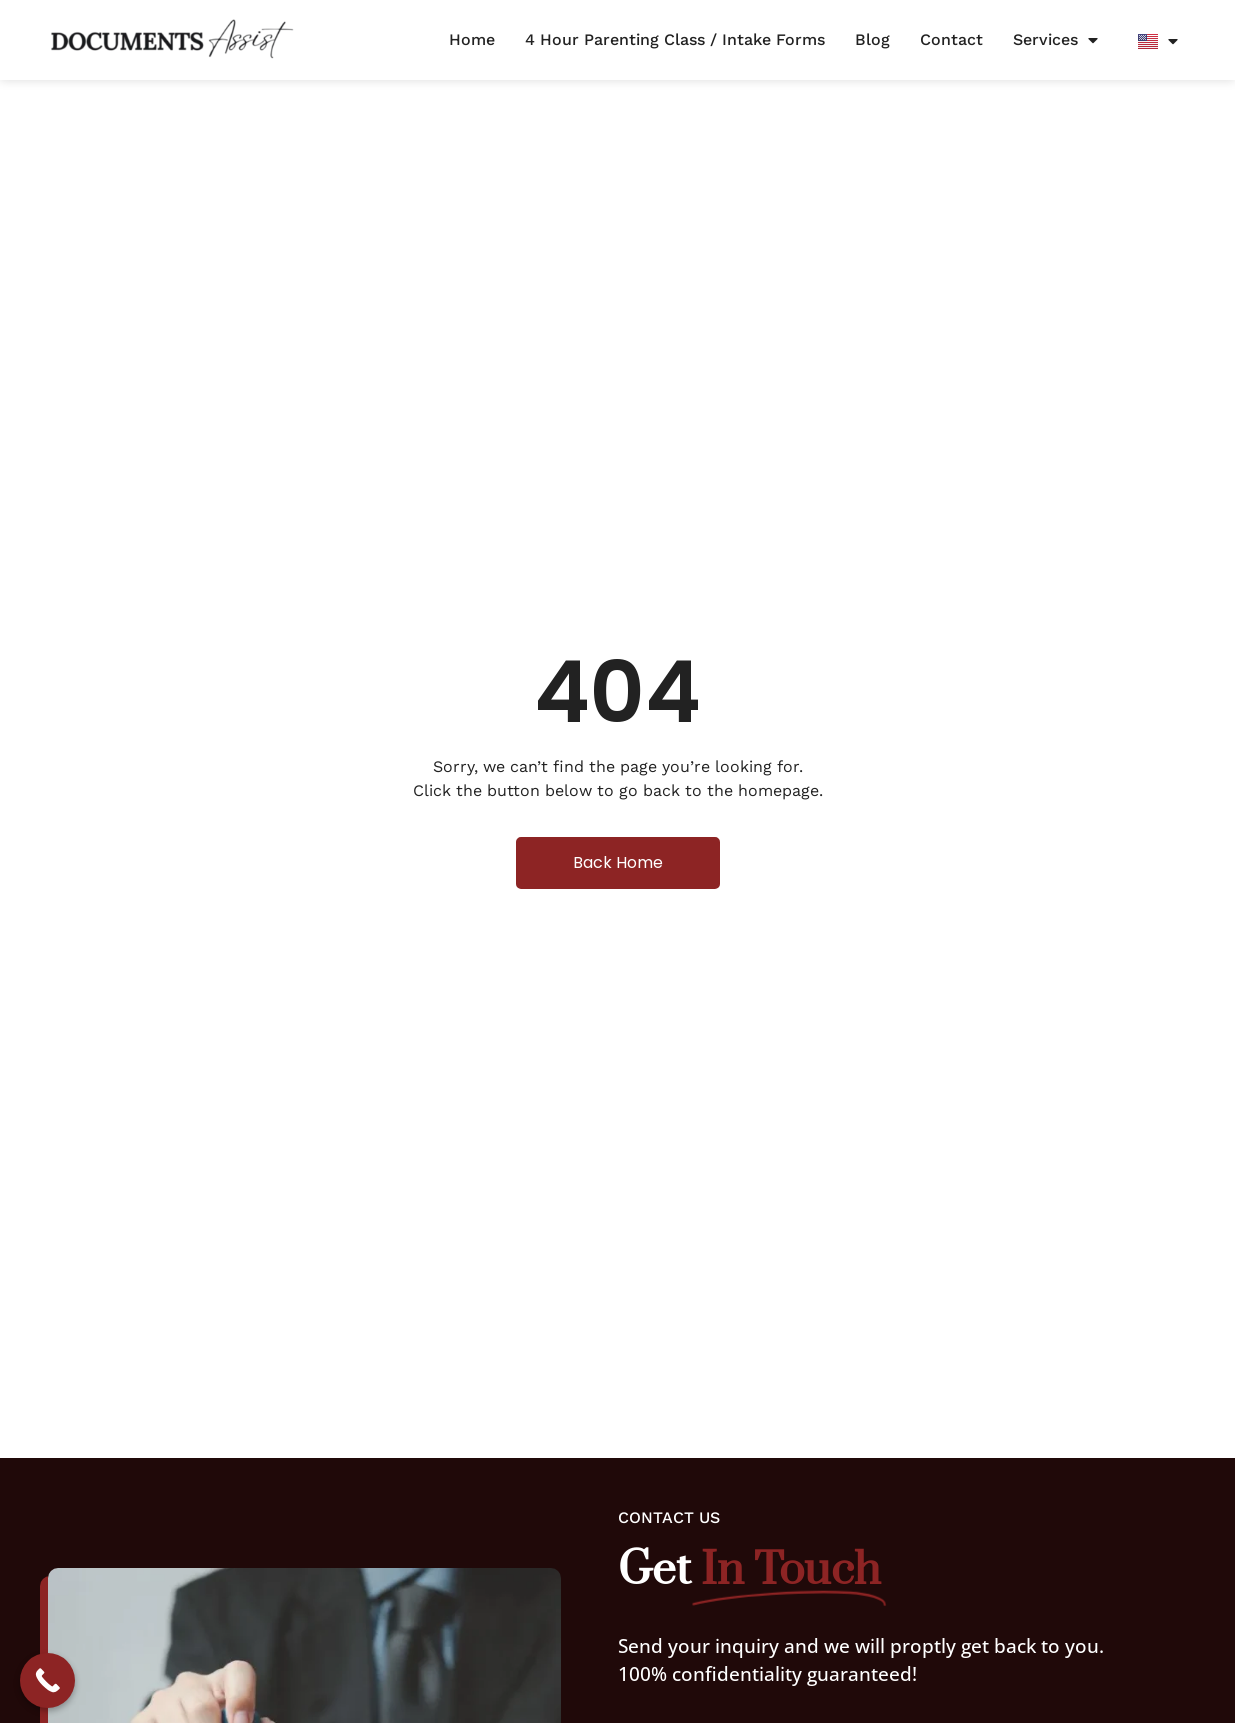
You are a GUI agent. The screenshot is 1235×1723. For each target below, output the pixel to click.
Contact (951, 39)
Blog (872, 39)
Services (1055, 40)
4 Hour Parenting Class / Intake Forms (675, 39)
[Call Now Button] (47, 1680)
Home (472, 39)
